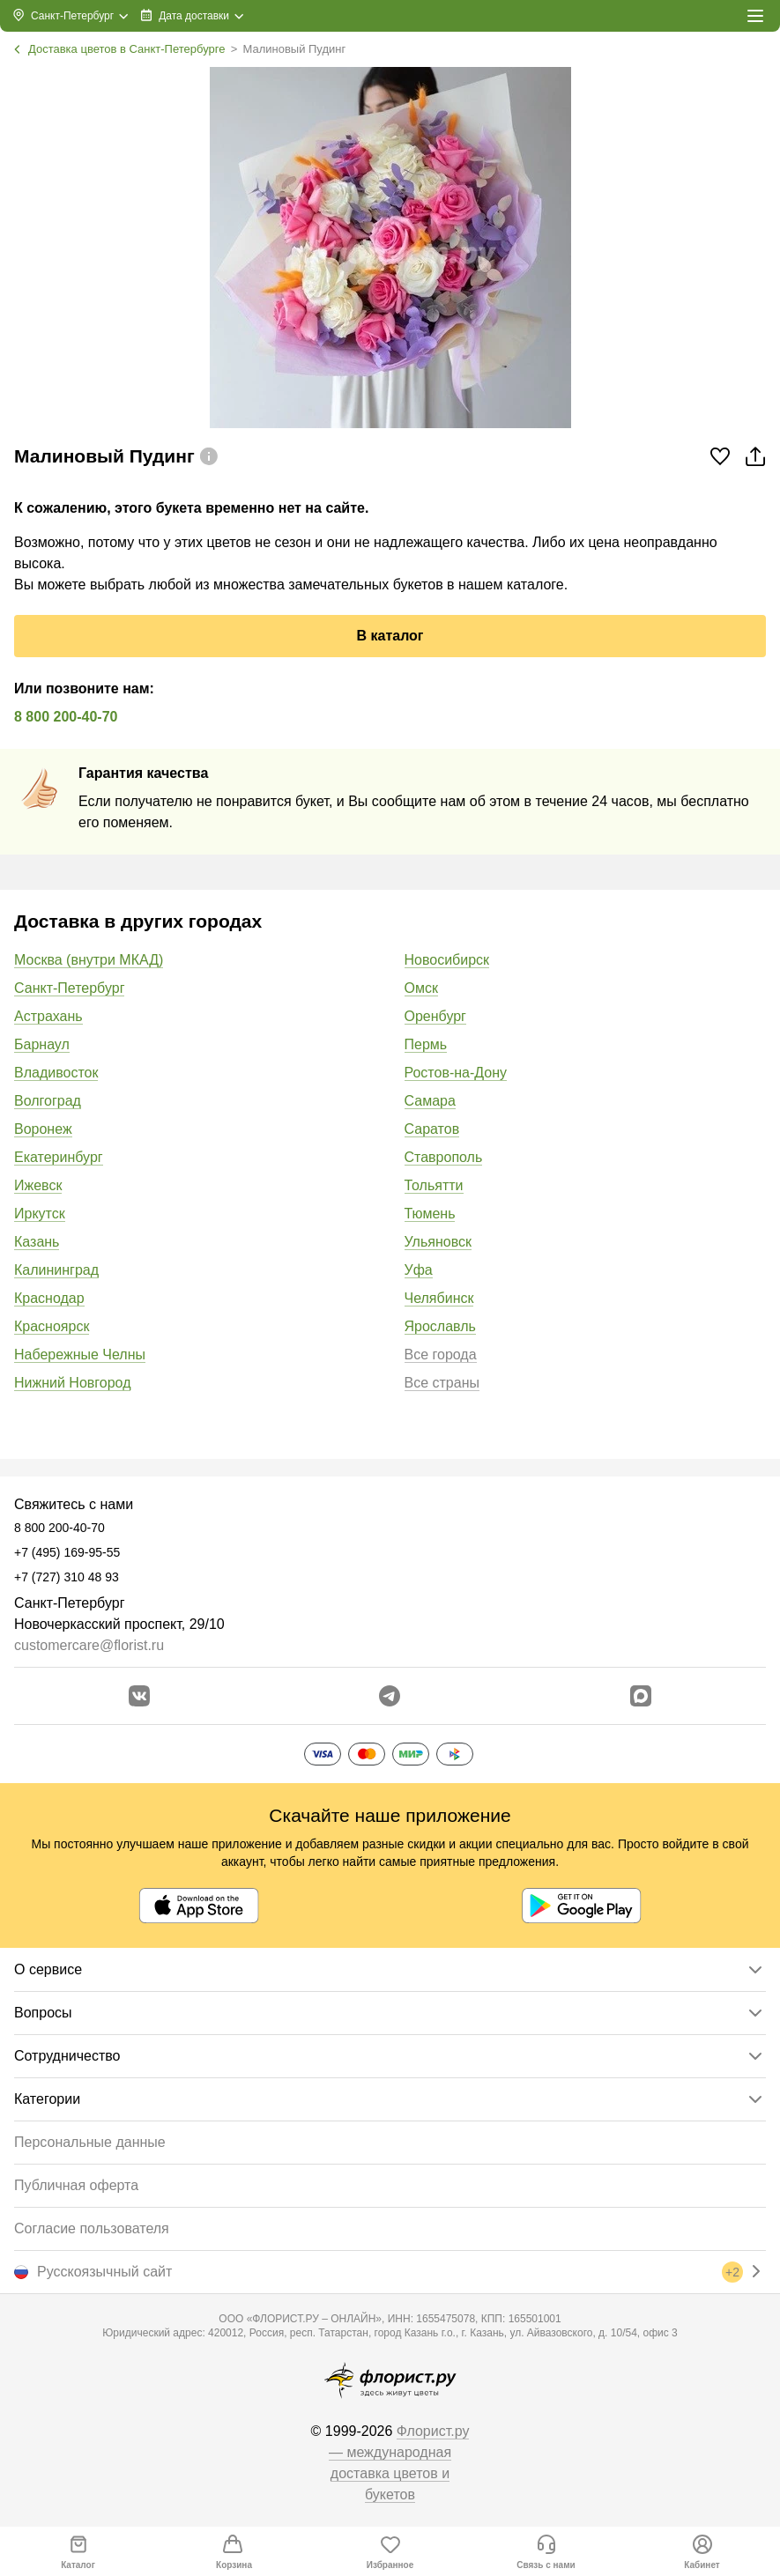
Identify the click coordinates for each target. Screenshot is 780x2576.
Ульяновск (438, 1241)
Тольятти (434, 1185)
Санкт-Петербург (69, 988)
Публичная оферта (76, 2185)
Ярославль (440, 1326)
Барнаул (42, 1044)
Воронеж (43, 1128)
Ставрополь (444, 1157)
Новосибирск (447, 959)
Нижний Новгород (72, 1382)
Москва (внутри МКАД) (88, 959)
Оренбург (435, 1016)
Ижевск (38, 1185)
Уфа (419, 1269)
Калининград (56, 1269)
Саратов (432, 1128)
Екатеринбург (58, 1157)
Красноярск (51, 1326)
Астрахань (48, 1016)
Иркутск (39, 1213)
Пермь (426, 1044)
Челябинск (439, 1298)
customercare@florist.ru (89, 1645)
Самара (430, 1100)
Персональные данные (90, 2142)
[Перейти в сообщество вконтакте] (139, 1696)
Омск (421, 988)
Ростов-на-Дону (456, 1072)
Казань (36, 1241)
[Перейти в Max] (640, 1696)
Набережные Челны (79, 1354)
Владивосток (56, 1072)
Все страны (442, 1382)
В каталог (389, 635)
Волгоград (47, 1100)
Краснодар (49, 1298)
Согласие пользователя (91, 2228)
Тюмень (430, 1213)
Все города (441, 1354)
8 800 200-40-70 (65, 716)
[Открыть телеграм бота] (389, 1696)
